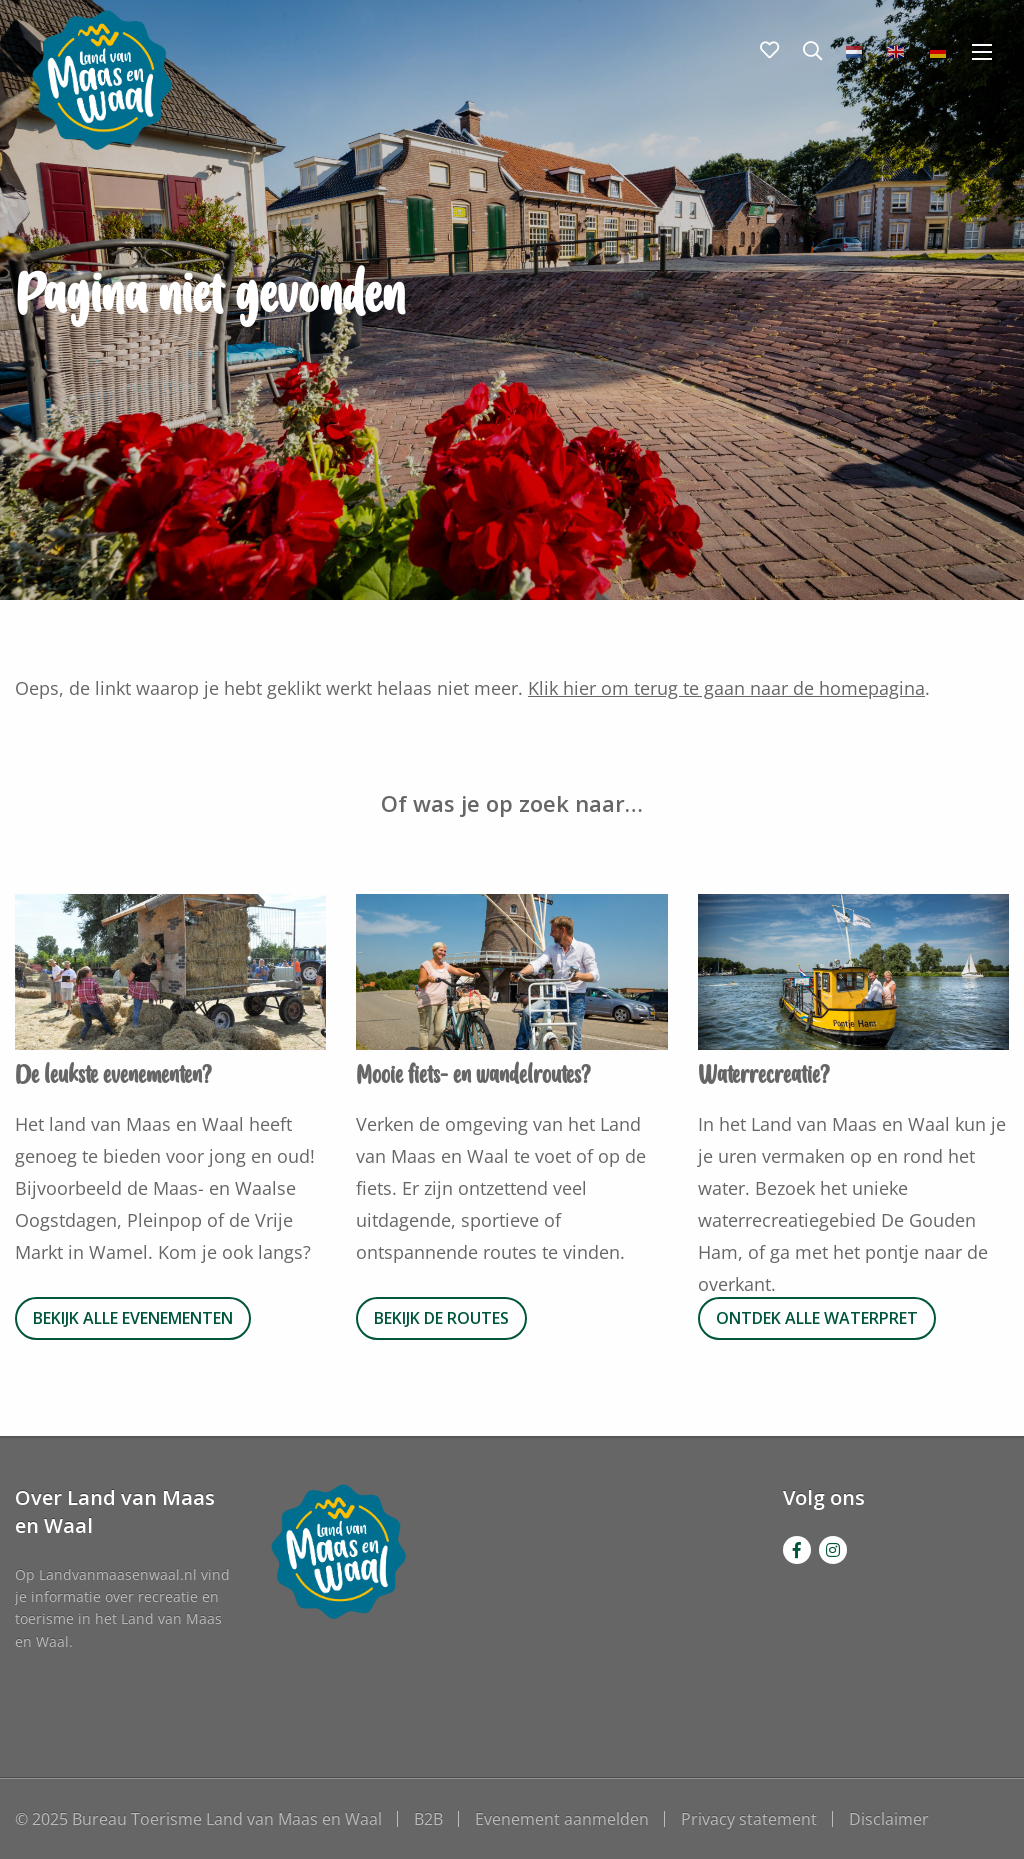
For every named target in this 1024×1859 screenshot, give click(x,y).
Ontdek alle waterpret (817, 1318)
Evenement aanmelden (562, 1819)
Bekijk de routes (441, 1318)
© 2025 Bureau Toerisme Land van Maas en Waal (198, 1819)
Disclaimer (889, 1819)
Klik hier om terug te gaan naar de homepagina (726, 688)
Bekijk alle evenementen (133, 1318)
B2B (428, 1819)
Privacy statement (749, 1819)
